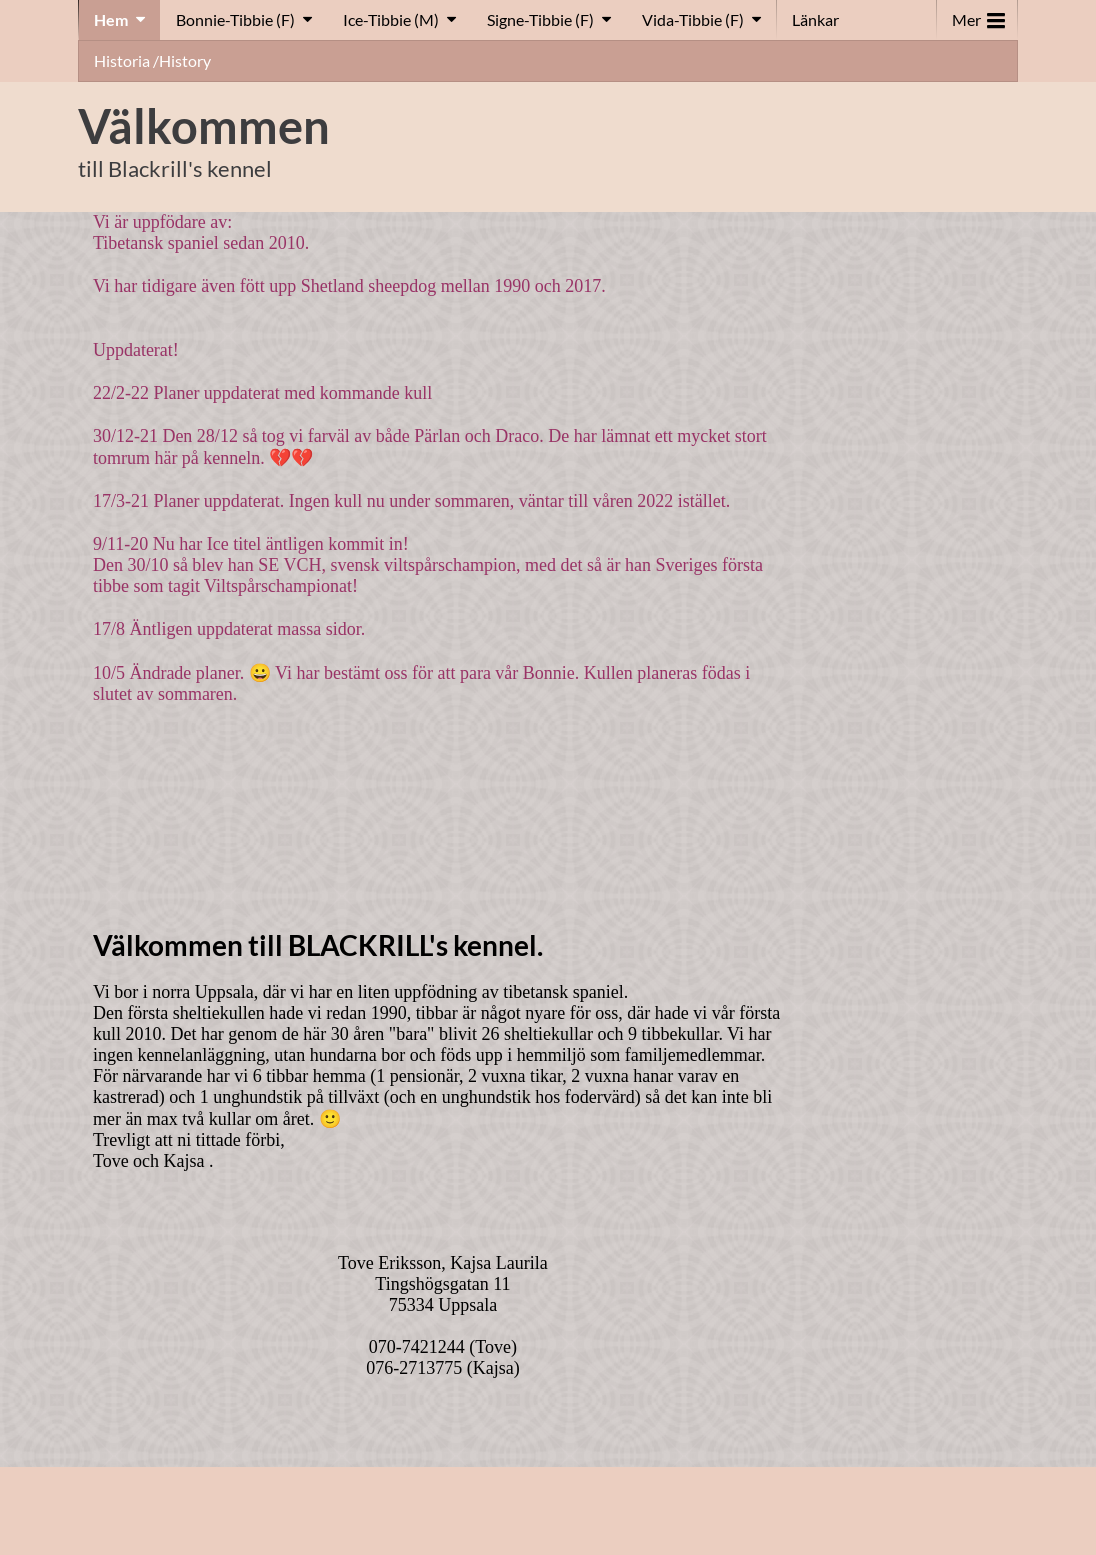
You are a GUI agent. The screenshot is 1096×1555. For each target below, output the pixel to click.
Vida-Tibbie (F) (693, 19)
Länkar (815, 19)
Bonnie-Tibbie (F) (235, 19)
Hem (111, 19)
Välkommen (204, 126)
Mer (978, 15)
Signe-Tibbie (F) (540, 19)
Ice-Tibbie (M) (391, 19)
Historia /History (152, 60)
